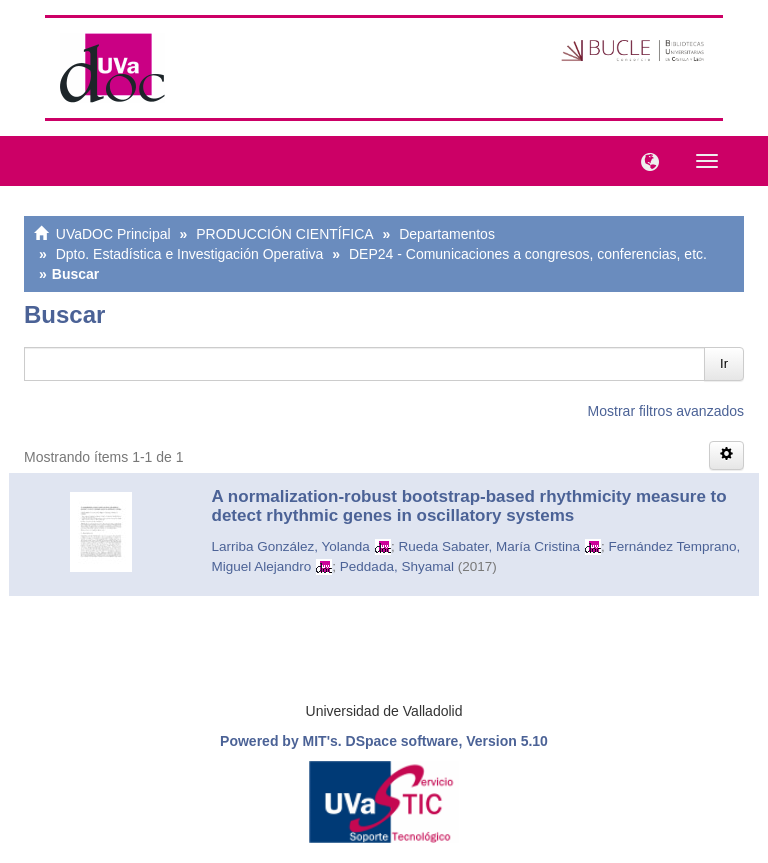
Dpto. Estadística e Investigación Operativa (190, 254)
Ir (724, 363)
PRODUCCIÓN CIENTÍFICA (284, 234)
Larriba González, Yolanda (291, 546)
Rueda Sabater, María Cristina (489, 546)
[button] (645, 160)
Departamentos (447, 234)
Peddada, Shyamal (397, 566)
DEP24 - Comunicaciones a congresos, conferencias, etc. (528, 254)
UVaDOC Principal (113, 234)
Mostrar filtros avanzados (666, 411)
